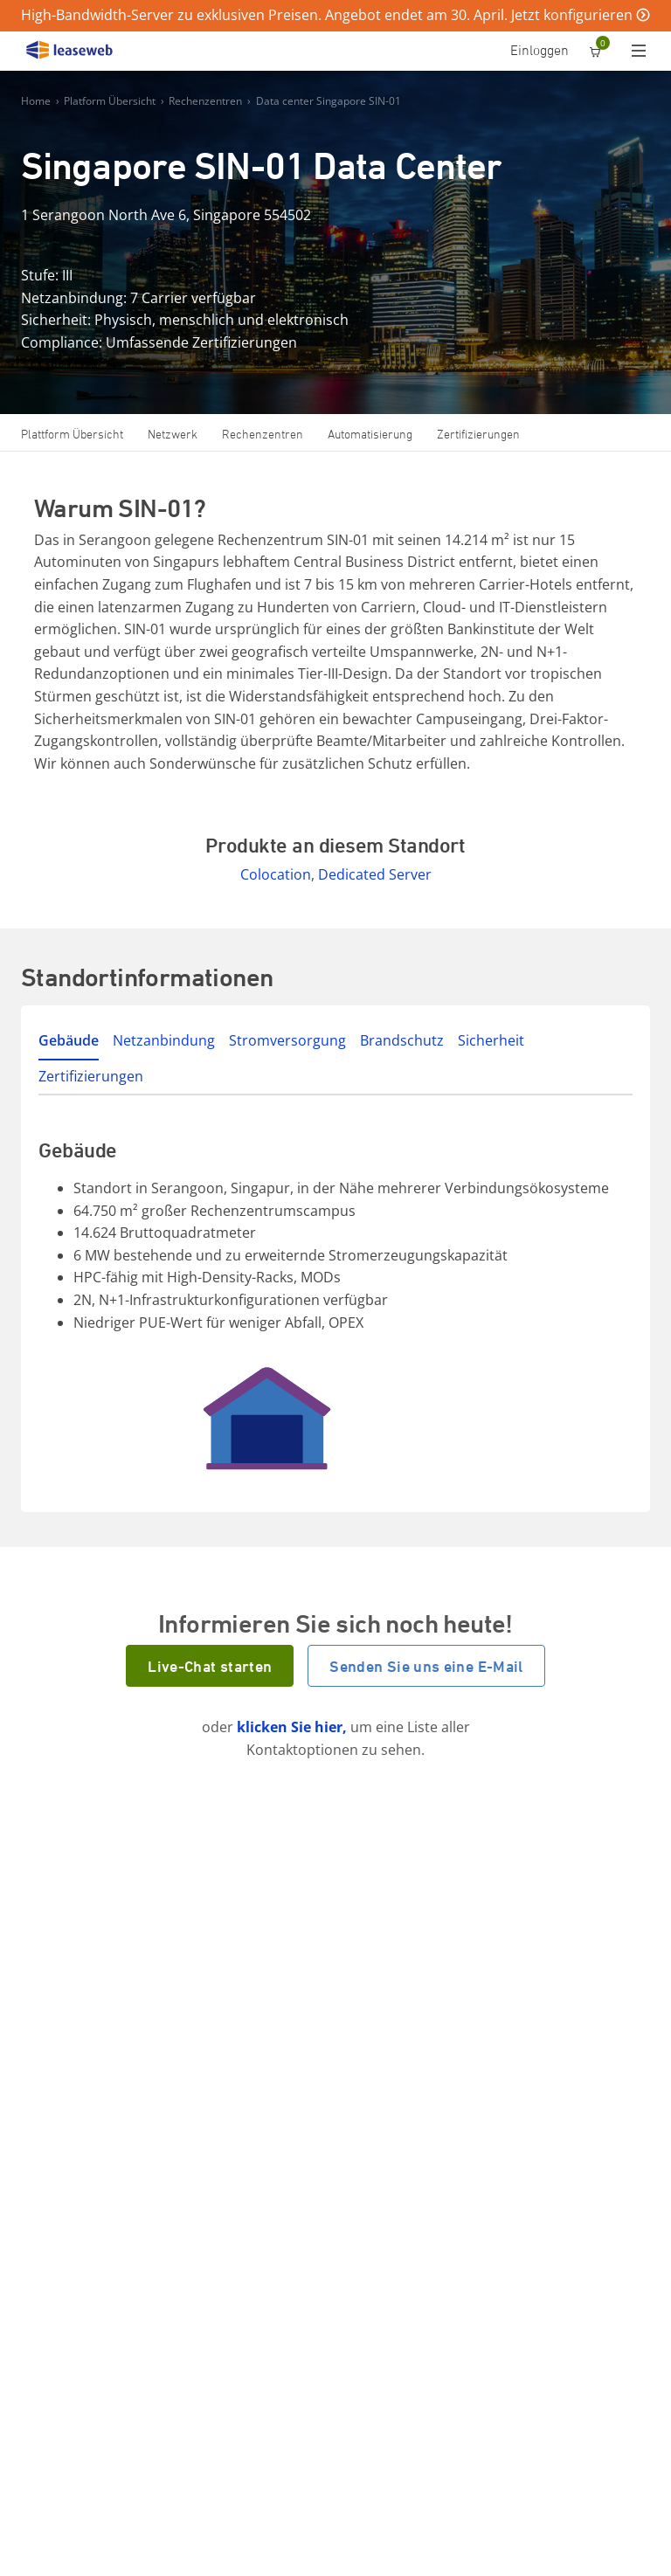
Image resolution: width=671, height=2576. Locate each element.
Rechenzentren (205, 100)
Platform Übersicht (110, 100)
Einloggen (539, 50)
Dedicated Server (375, 874)
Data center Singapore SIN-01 (328, 100)
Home (36, 100)
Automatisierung (370, 433)
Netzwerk (172, 433)
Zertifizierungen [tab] (90, 1076)
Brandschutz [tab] (402, 1040)
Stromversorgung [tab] (287, 1040)
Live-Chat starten (210, 1666)
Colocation (275, 874)
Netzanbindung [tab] (164, 1040)
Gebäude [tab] (68, 1040)
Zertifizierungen (478, 433)
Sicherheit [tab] (491, 1040)
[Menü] (643, 51)
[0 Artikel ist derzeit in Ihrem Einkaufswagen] (595, 52)
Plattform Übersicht (72, 433)
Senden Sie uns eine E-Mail (425, 1666)
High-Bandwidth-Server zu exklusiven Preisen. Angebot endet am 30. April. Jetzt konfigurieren (327, 14)
